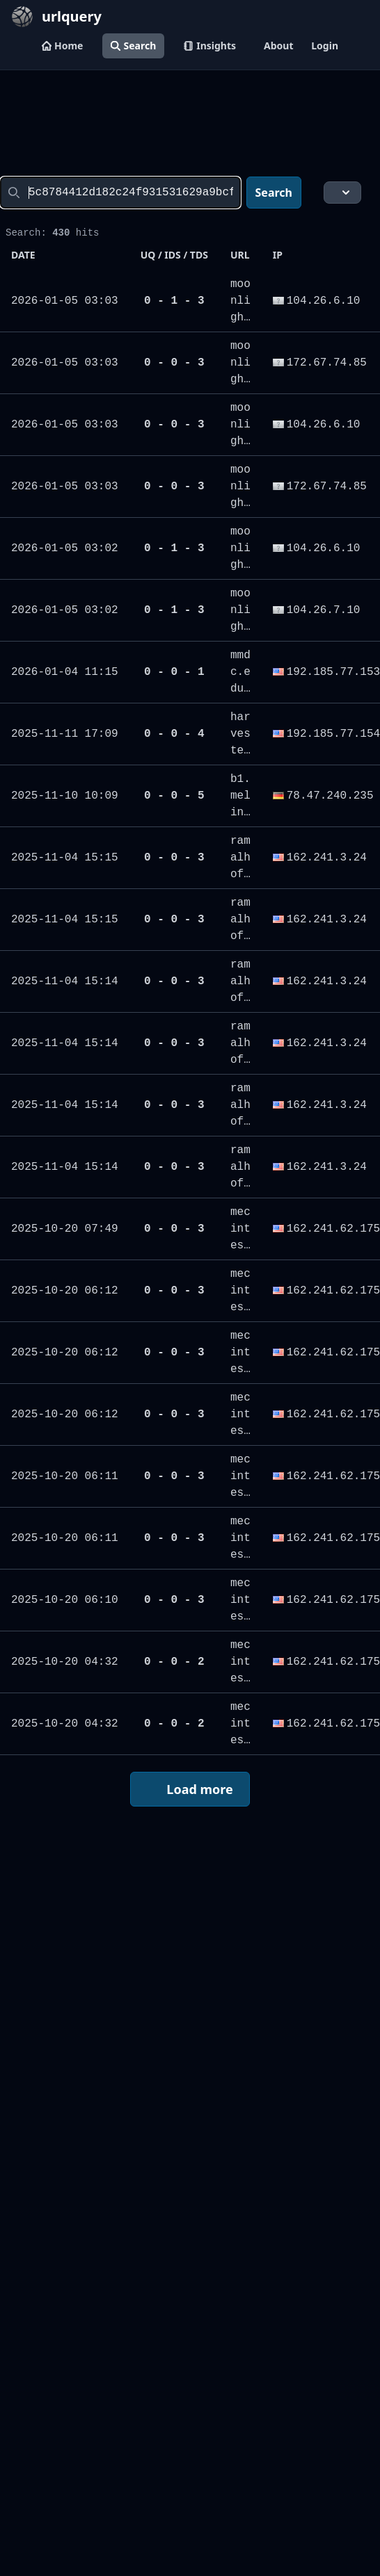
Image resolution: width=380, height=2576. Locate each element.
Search (133, 45)
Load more (189, 1790)
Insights (210, 45)
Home (62, 45)
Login (324, 45)
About (278, 45)
